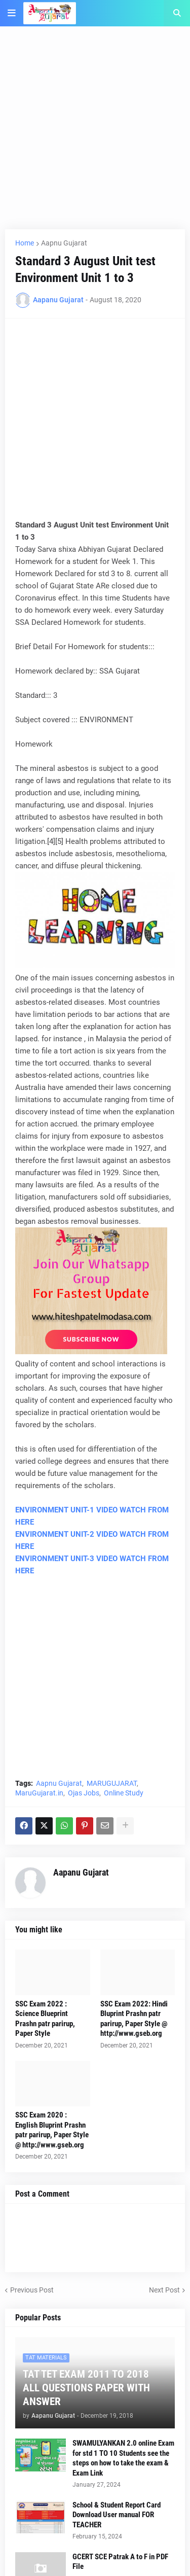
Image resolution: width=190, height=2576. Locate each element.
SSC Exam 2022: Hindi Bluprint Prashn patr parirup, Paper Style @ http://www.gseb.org (134, 2018)
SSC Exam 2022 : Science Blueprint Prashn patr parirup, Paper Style (45, 2018)
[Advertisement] (95, 134)
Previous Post (32, 2290)
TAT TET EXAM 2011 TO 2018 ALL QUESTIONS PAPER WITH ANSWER (86, 2388)
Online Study (123, 1792)
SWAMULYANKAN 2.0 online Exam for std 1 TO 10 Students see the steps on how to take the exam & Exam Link (123, 2458)
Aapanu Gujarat (81, 1872)
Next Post (164, 2290)
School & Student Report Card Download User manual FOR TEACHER (116, 2514)
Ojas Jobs (83, 1792)
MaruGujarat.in (39, 1792)
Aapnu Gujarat (64, 242)
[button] (11, 13)
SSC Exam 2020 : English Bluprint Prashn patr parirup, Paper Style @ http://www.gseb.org (52, 2129)
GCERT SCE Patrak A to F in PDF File (120, 2561)
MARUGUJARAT (112, 1783)
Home (24, 242)
